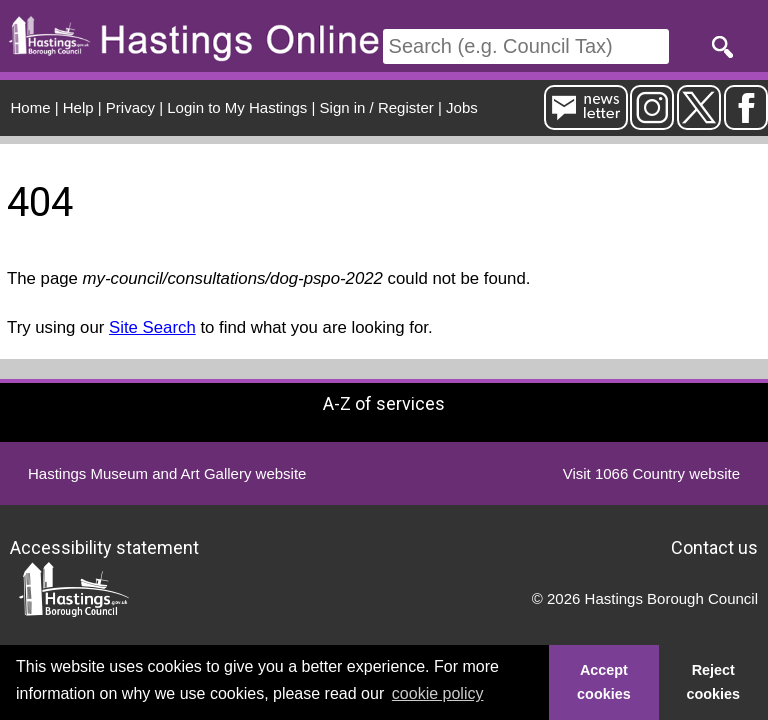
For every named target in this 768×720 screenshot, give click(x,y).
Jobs (462, 107)
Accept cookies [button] (604, 682)
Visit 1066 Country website (651, 473)
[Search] (526, 46)
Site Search (152, 327)
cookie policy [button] (438, 693)
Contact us (714, 546)
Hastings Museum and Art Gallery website (167, 473)
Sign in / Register (377, 107)
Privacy (130, 107)
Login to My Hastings (237, 107)
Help (78, 107)
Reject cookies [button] (714, 682)
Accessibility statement (104, 546)
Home (31, 107)
